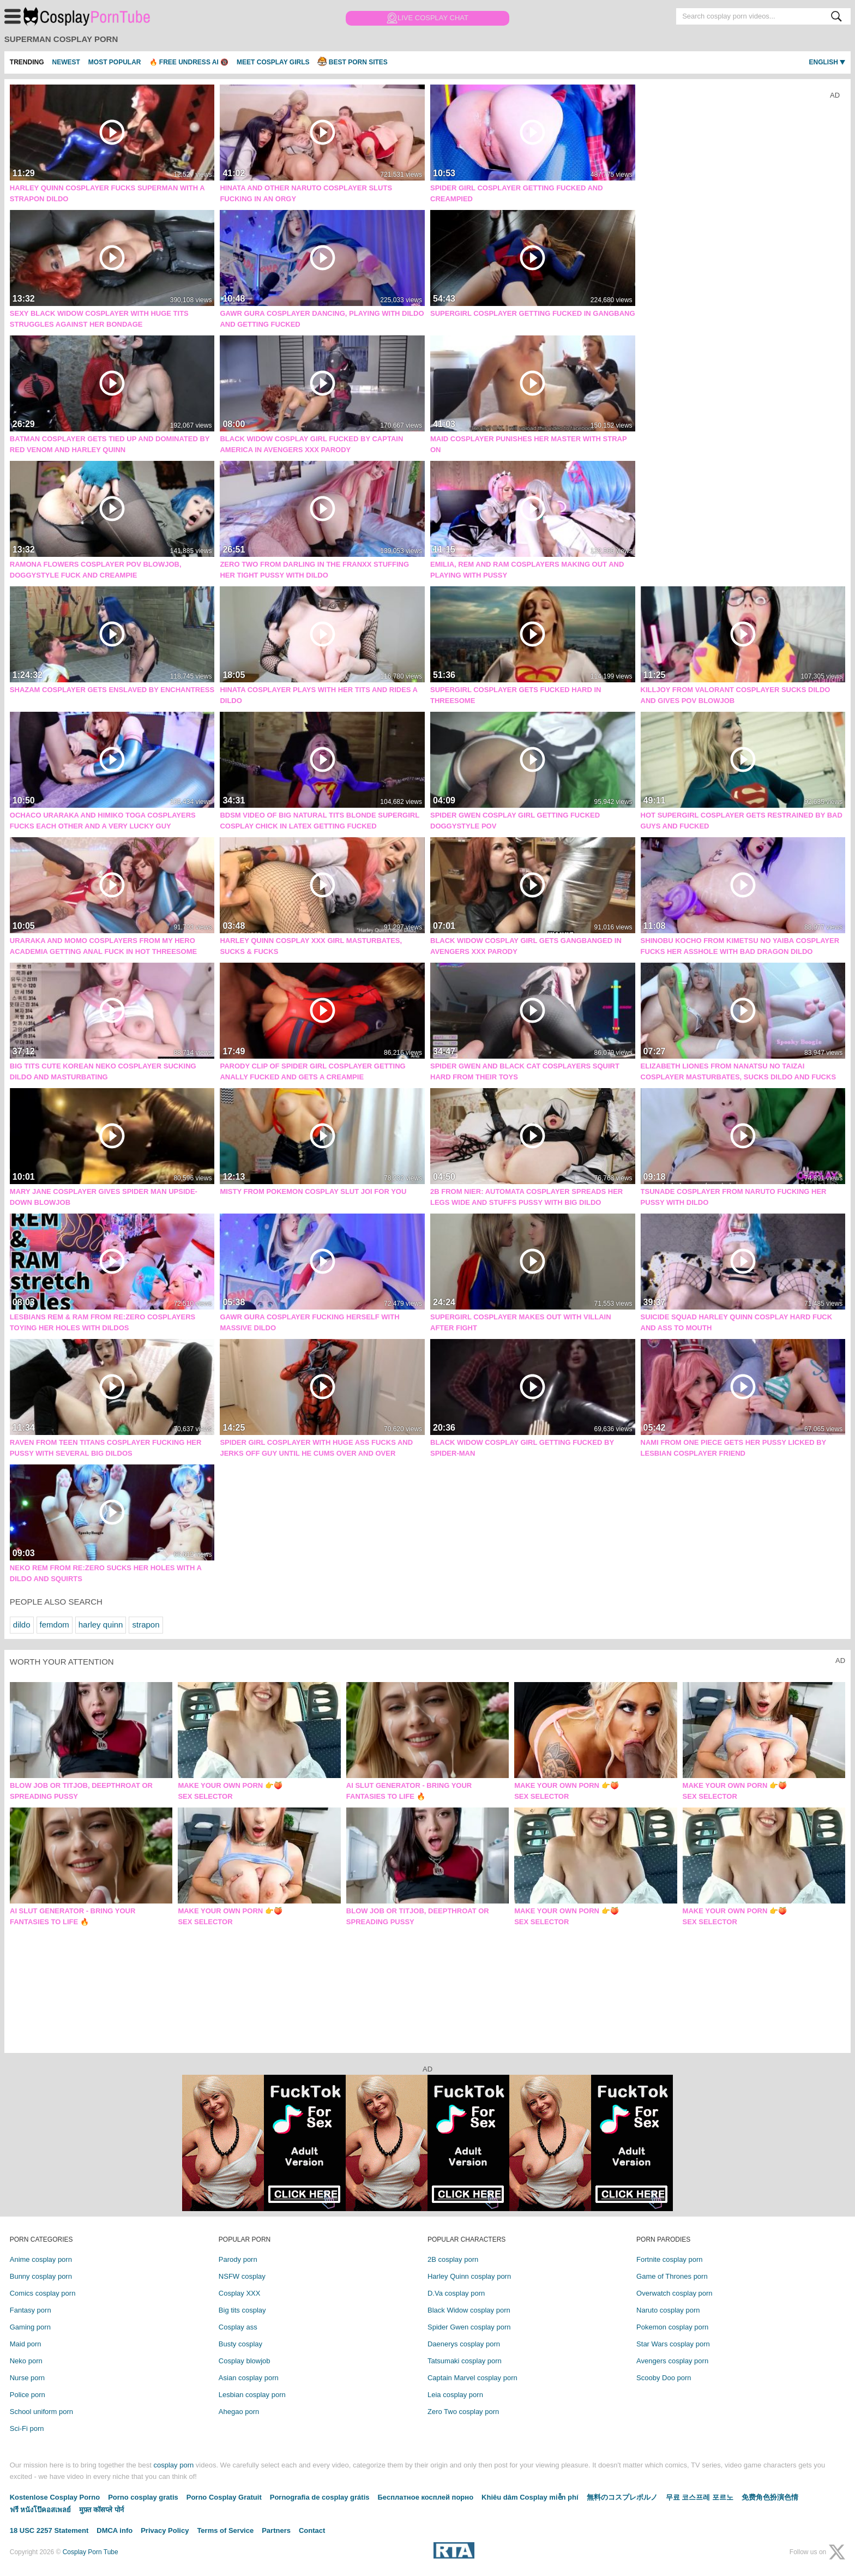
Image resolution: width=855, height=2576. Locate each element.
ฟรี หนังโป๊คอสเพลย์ (40, 2510)
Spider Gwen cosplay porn (469, 2327)
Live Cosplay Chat (427, 18)
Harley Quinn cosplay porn (469, 2276)
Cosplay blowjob (244, 2361)
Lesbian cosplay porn (252, 2395)
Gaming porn (30, 2327)
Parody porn (238, 2259)
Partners (276, 2530)
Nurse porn (27, 2378)
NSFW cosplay (242, 2276)
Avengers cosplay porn (672, 2361)
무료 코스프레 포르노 (699, 2497)
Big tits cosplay (242, 2310)
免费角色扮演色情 (770, 2497)
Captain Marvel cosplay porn (472, 2378)
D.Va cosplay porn (456, 2293)
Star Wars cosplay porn (673, 2344)
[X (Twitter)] (837, 2552)
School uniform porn (41, 2411)
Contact (312, 2530)
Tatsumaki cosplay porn (465, 2361)
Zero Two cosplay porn (463, 2411)
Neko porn (26, 2361)
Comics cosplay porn (43, 2293)
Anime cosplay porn (41, 2259)
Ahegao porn (239, 2411)
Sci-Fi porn (27, 2428)
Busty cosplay (240, 2344)
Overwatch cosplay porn (674, 2293)
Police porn (27, 2395)
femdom (54, 1624)
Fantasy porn (30, 2310)
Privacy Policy (165, 2530)
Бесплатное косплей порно (426, 2497)
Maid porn (25, 2344)
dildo (22, 1624)
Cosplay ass (238, 2327)
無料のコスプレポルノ (622, 2497)
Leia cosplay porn (455, 2395)
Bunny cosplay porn (41, 2276)
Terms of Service (225, 2530)
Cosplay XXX (240, 2293)
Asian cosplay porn (249, 2378)
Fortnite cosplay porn (669, 2259)
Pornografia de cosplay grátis (320, 2497)
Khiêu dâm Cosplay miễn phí (529, 2497)
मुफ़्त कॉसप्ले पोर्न (101, 2510)
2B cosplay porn (453, 2259)
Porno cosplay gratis (143, 2497)
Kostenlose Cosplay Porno (55, 2497)
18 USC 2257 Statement (49, 2530)
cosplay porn (173, 2465)
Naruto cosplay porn (668, 2310)
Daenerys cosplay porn (464, 2344)
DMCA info (115, 2530)
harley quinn (101, 1624)
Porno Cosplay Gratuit (224, 2497)
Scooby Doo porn (663, 2378)
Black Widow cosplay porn (469, 2310)
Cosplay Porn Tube (91, 16)
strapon (145, 1624)
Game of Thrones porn (672, 2276)
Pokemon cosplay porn (672, 2327)
